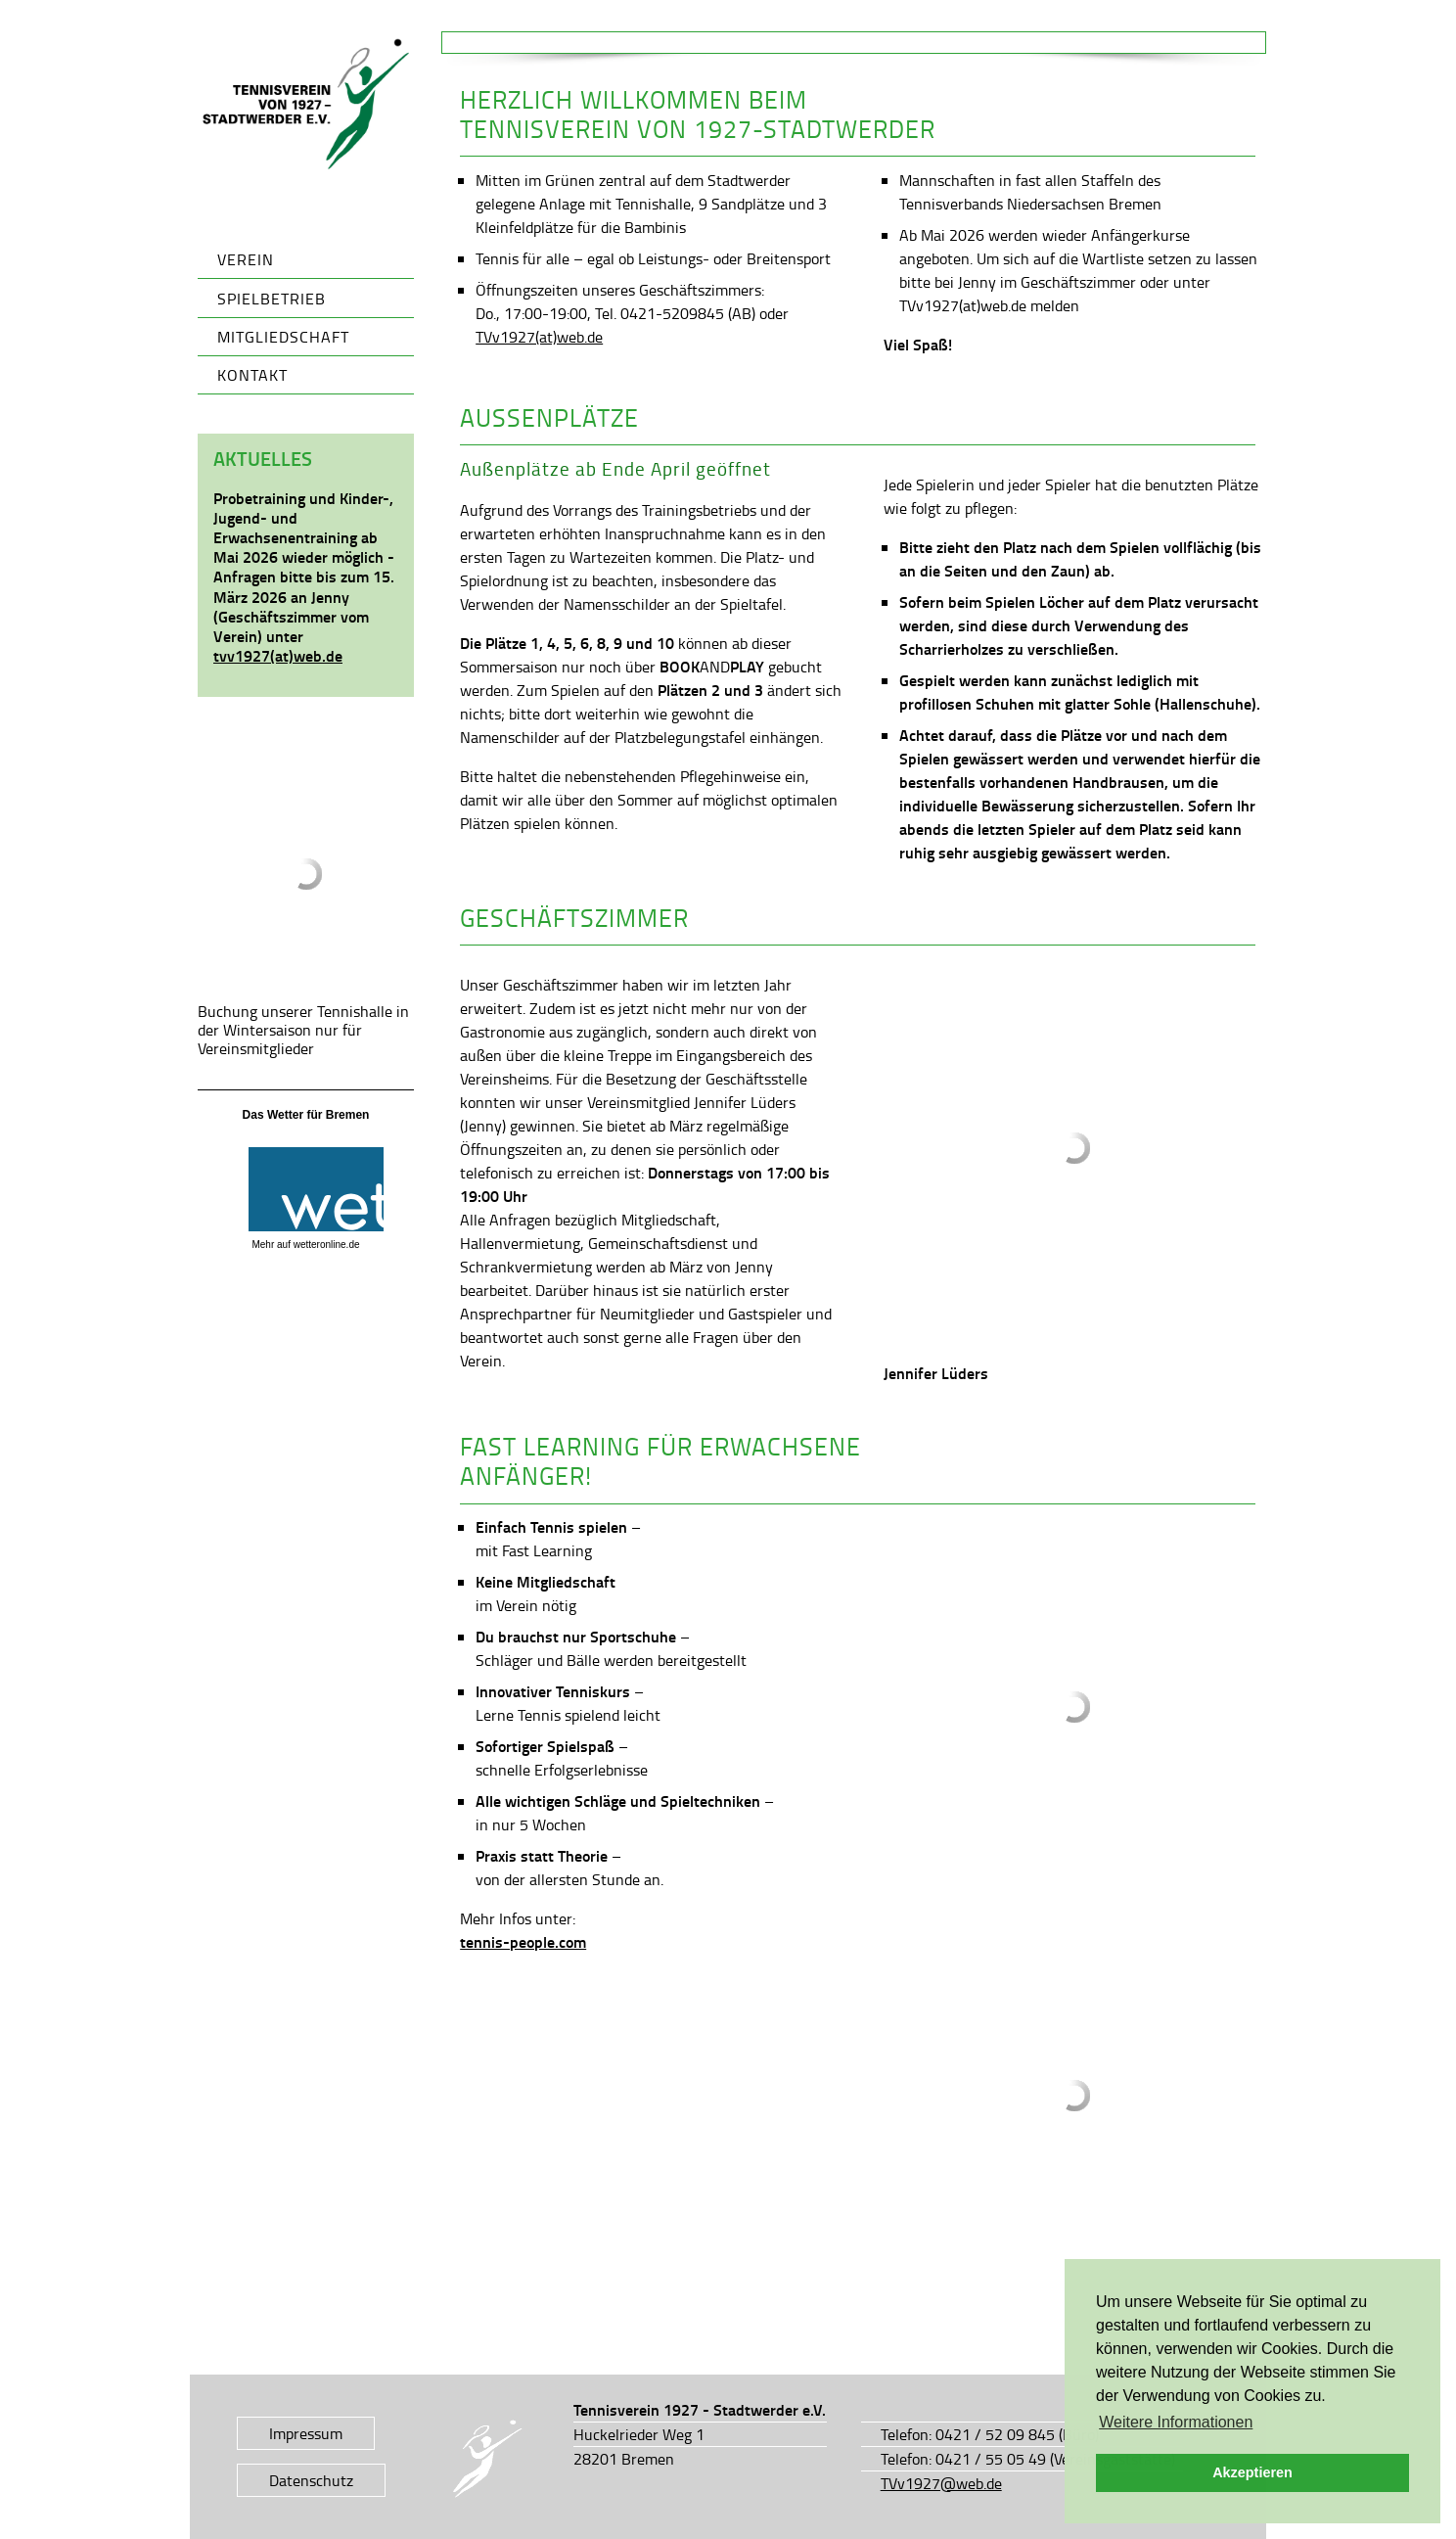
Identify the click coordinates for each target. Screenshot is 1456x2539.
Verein (245, 259)
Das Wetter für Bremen (306, 1115)
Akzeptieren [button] (1252, 2472)
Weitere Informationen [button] (1175, 2422)
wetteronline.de (327, 1244)
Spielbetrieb (271, 298)
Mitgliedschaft (283, 336)
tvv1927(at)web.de (277, 655)
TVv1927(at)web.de (539, 336)
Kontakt (252, 375)
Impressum (305, 2433)
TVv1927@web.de (941, 2483)
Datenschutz (311, 2480)
